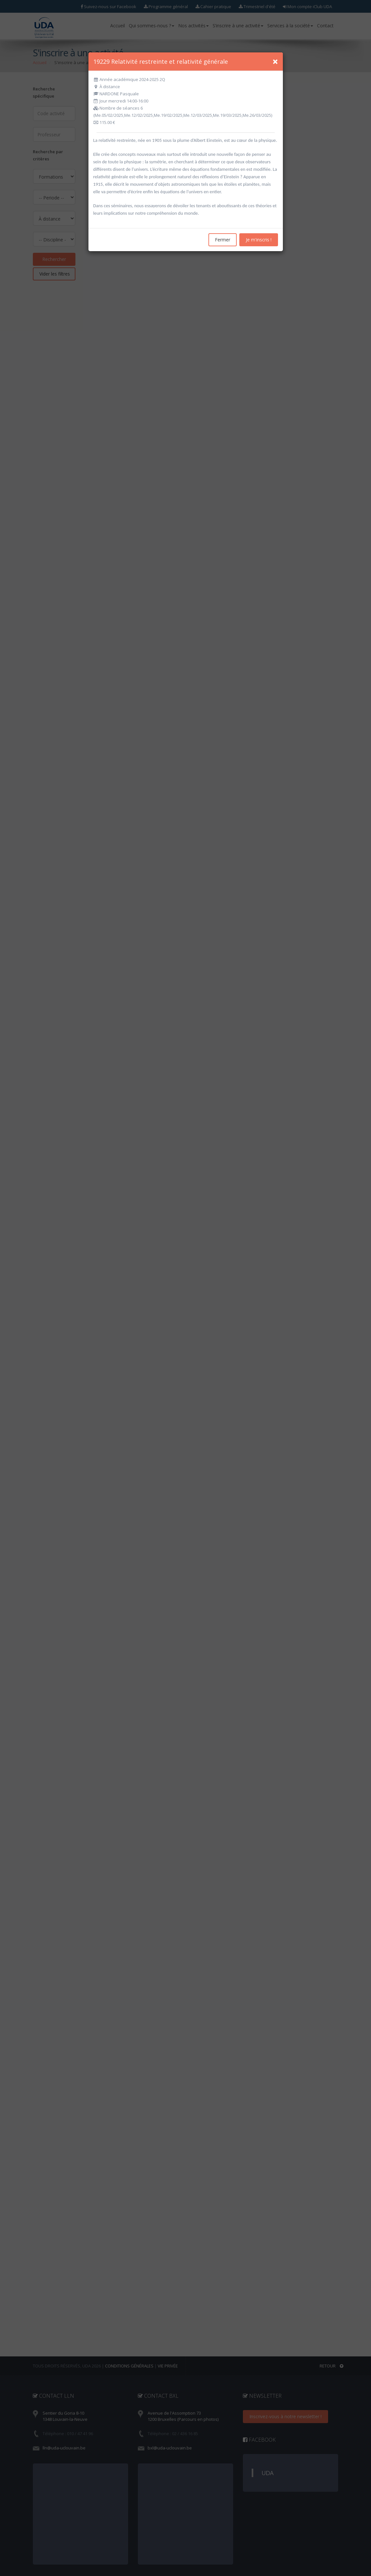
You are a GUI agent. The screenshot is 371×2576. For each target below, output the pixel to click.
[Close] (275, 61)
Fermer (222, 240)
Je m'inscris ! (259, 240)
